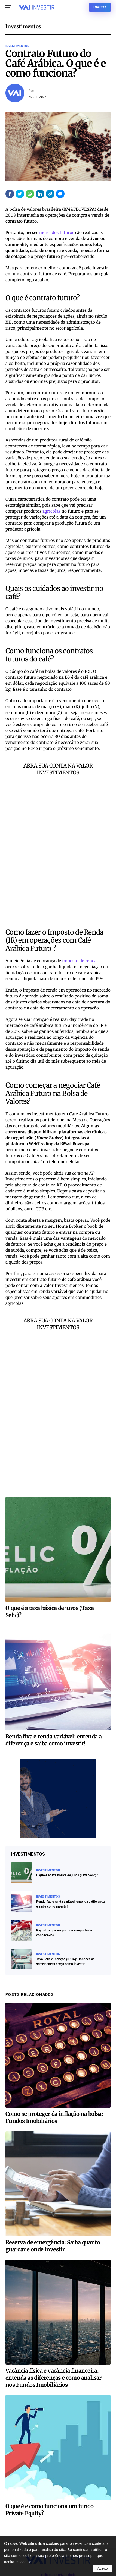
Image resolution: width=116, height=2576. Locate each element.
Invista (99, 7)
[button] (8, 7)
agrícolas (51, 511)
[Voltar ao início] (36, 7)
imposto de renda (79, 960)
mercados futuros (56, 232)
